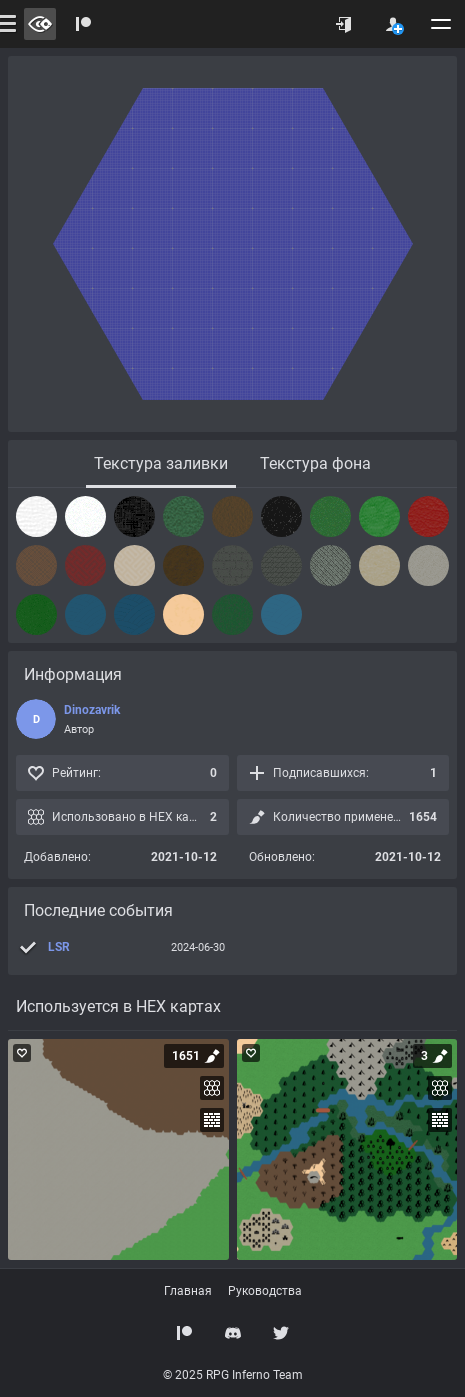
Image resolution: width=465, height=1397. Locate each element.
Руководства (265, 1291)
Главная (188, 1291)
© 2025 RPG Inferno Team (233, 1375)
